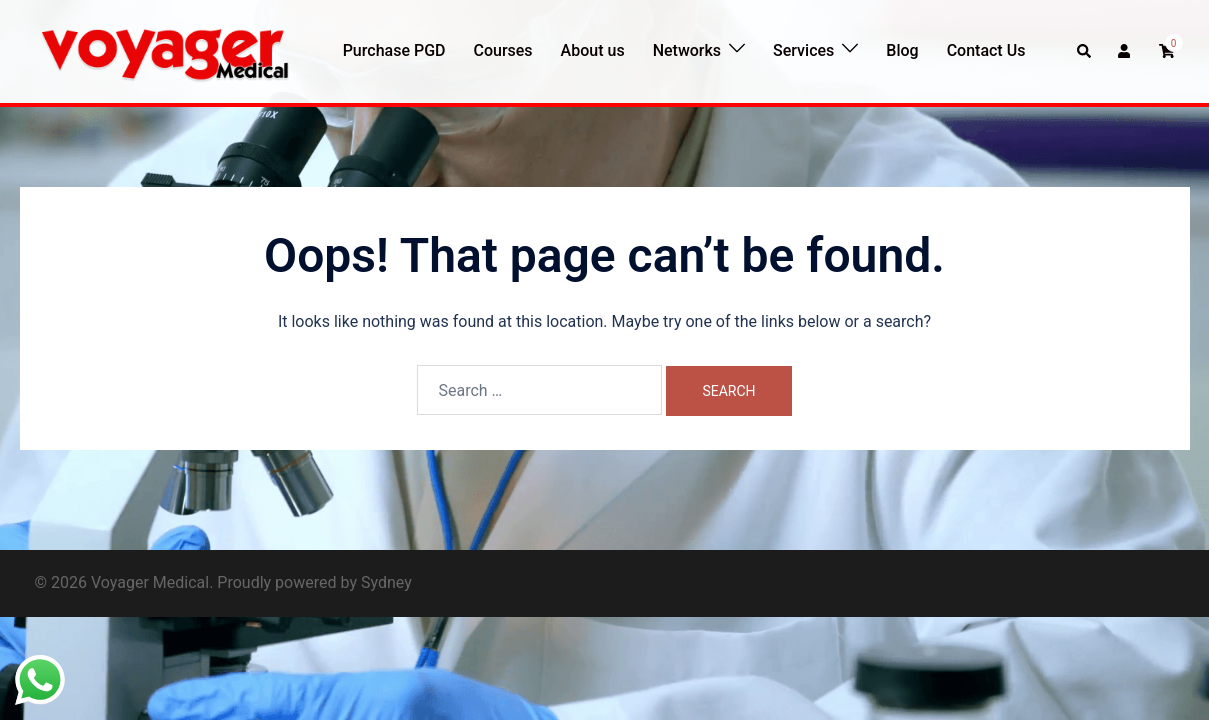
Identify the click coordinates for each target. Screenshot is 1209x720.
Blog (902, 50)
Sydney (386, 582)
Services (803, 50)
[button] (1085, 51)
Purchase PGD (394, 50)
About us (593, 50)
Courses (502, 50)
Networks (687, 50)
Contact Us (986, 50)
